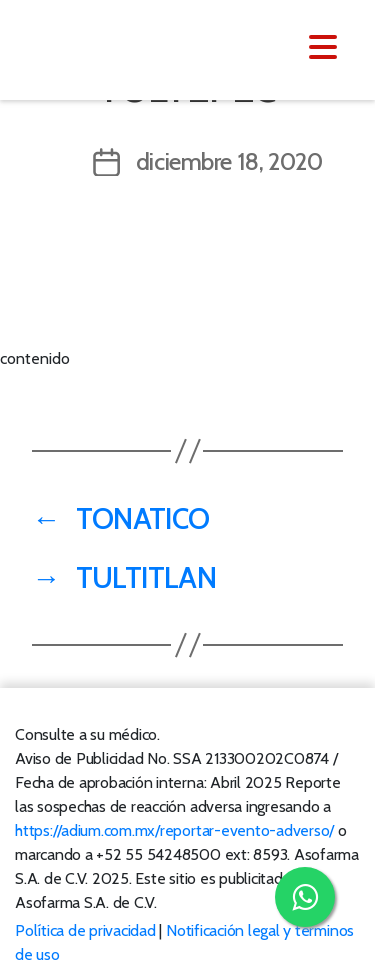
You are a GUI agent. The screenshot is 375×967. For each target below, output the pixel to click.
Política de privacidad (85, 930)
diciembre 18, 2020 (229, 161)
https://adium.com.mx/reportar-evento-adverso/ (174, 830)
